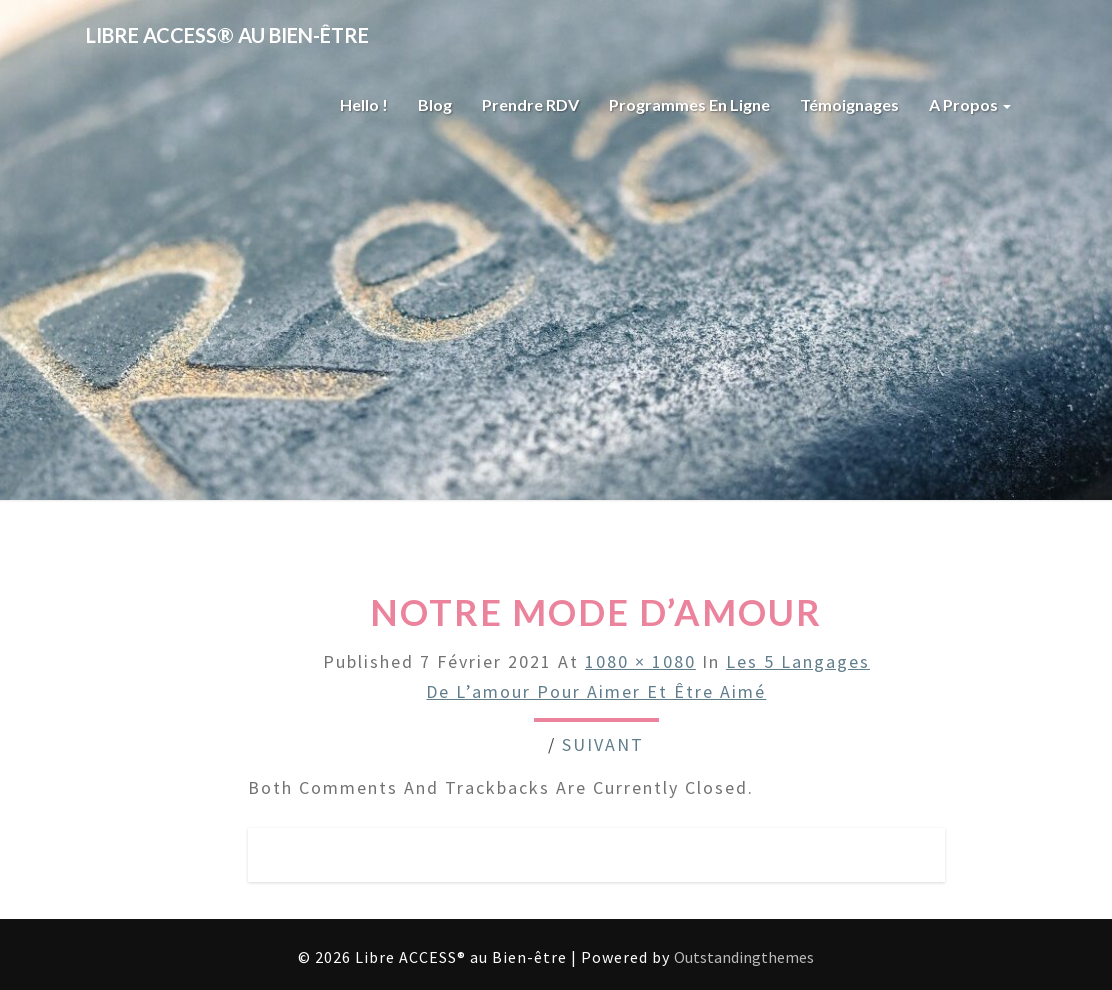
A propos (970, 104)
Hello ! (364, 104)
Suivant (603, 744)
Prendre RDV (530, 104)
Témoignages (849, 104)
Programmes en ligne (689, 104)
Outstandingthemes (744, 957)
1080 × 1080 (640, 661)
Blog (435, 104)
